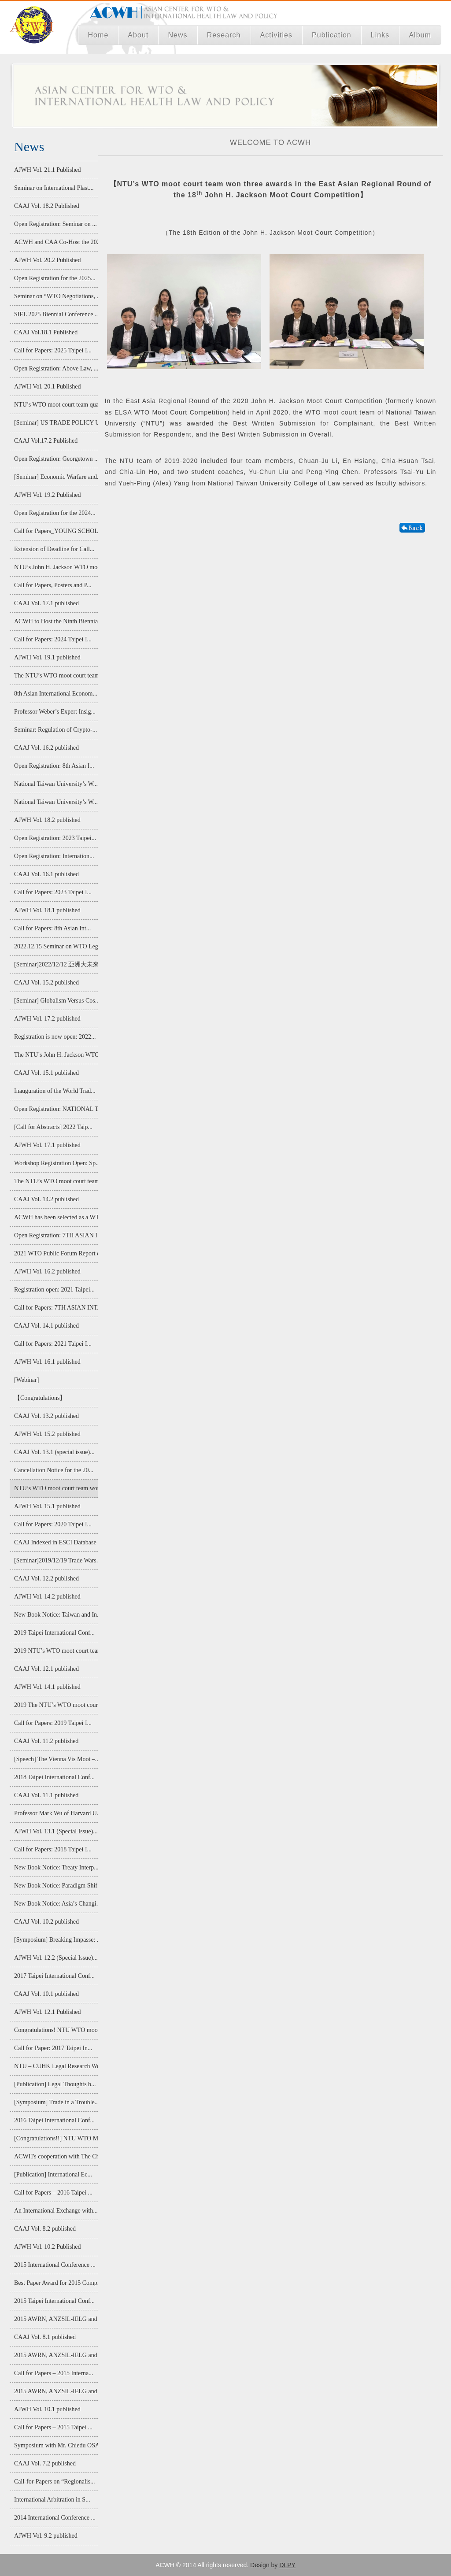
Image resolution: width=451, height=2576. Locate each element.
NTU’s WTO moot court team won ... (55, 1488)
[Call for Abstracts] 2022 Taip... (53, 1127)
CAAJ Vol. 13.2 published (46, 1416)
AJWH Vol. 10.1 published (47, 2409)
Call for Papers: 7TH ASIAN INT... (55, 1307)
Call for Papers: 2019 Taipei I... (53, 1723)
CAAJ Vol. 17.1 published (46, 603)
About (138, 35)
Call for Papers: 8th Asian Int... (52, 928)
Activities (276, 35)
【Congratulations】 (40, 1398)
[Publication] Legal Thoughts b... (55, 2084)
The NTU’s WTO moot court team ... (55, 675)
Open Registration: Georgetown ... (55, 458)
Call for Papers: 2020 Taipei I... (53, 1524)
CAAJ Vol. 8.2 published (45, 2228)
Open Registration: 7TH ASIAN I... (55, 1235)
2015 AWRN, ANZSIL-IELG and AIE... (55, 2319)
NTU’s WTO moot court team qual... (55, 404)
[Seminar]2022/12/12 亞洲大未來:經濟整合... (55, 964)
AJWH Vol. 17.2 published (47, 1018)
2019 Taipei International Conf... (54, 1632)
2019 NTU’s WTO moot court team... (55, 1650)
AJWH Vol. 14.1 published (47, 1687)
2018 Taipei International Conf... (54, 1777)
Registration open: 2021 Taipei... (54, 1289)
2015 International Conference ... (55, 2264)
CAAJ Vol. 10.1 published (46, 1994)
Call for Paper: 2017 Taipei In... (53, 2048)
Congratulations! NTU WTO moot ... (55, 2030)
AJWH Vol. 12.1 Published (47, 2012)
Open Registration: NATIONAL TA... (55, 1109)
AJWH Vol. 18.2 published (47, 820)
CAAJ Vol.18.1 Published (46, 332)
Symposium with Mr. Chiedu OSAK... (55, 2445)
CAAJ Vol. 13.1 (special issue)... (54, 1452)
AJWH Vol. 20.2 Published (47, 260)
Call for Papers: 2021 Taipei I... (53, 1343)
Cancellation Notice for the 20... (53, 1470)
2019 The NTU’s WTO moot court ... (55, 1705)
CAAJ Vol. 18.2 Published (46, 206)
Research (224, 35)
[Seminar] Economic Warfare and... (55, 477)
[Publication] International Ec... (53, 2174)
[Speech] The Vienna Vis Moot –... (55, 1759)
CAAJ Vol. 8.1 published (45, 2337)
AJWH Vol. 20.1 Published (47, 386)
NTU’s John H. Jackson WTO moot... (55, 567)
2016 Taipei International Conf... (54, 2120)
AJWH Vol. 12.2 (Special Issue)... (55, 1957)
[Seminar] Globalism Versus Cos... (55, 1000)
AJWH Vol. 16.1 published (47, 1361)
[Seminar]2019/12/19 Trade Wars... (55, 1560)
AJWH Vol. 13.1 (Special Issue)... (55, 1831)
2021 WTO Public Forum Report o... (55, 1253)
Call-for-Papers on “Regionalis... (54, 2481)
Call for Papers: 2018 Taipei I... (53, 1849)
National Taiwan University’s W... (55, 784)
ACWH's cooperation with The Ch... (55, 2156)
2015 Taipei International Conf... (54, 2301)
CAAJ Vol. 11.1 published (46, 1795)
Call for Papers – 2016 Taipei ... (53, 2192)
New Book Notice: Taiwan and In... (55, 1614)
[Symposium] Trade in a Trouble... (55, 2102)
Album (420, 35)
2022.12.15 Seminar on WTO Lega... (55, 946)
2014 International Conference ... (55, 2517)
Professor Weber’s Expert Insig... (55, 711)
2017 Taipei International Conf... (54, 1976)
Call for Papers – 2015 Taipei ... (53, 2427)
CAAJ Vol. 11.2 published (46, 1741)
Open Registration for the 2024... (55, 513)
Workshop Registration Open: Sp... (55, 1163)
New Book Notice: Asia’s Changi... (55, 1903)
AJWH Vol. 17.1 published (47, 1145)
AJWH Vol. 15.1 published (47, 1506)
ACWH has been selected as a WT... (55, 1217)
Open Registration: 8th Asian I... (54, 765)
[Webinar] (26, 1380)
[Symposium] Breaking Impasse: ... (55, 1939)
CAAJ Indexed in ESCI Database (55, 1542)
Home (98, 35)
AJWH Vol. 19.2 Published (47, 495)
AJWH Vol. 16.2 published (47, 1271)
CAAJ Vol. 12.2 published (46, 1578)
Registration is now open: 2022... (55, 1036)
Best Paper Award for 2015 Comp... (55, 2283)
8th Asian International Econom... (55, 693)
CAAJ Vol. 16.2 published (46, 747)
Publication (331, 35)
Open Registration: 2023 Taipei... (55, 838)
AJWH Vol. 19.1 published (47, 657)
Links (380, 35)
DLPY (287, 2565)
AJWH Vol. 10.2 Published (47, 2246)
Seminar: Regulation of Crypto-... (55, 729)
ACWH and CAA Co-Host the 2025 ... (55, 242)
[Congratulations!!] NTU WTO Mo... (55, 2138)
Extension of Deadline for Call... (54, 549)
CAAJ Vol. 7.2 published (45, 2463)
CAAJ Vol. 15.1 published (46, 1073)
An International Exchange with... (55, 2210)
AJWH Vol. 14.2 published (47, 1596)
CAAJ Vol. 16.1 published (46, 874)
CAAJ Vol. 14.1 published (46, 1325)
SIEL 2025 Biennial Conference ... (55, 314)
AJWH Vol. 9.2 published (46, 2535)
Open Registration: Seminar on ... (55, 224)
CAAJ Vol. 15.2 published (46, 982)
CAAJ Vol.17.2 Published (46, 440)
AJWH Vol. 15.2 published (47, 1434)
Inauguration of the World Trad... (55, 1091)
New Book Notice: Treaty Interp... (55, 1867)
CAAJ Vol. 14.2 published (46, 1199)
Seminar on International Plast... (53, 188)
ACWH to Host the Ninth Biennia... (55, 621)
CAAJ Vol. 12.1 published (46, 1669)
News (177, 35)
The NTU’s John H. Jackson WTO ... (55, 1054)
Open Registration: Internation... (54, 856)
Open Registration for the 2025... (55, 278)
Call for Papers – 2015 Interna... (53, 2373)
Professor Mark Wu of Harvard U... (55, 1813)
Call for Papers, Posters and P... (52, 585)
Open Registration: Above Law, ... (55, 368)
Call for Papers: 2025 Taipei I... (53, 350)
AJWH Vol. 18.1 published (47, 910)
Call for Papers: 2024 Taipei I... (53, 639)
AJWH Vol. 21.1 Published (47, 170)
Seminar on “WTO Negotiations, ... (55, 296)
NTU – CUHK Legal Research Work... (55, 2066)
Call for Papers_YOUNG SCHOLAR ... (55, 531)
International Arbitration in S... (52, 2499)
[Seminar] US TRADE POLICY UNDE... (55, 422)
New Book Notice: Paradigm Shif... (55, 1885)
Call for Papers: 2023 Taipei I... (53, 892)
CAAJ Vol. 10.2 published (46, 1921)
